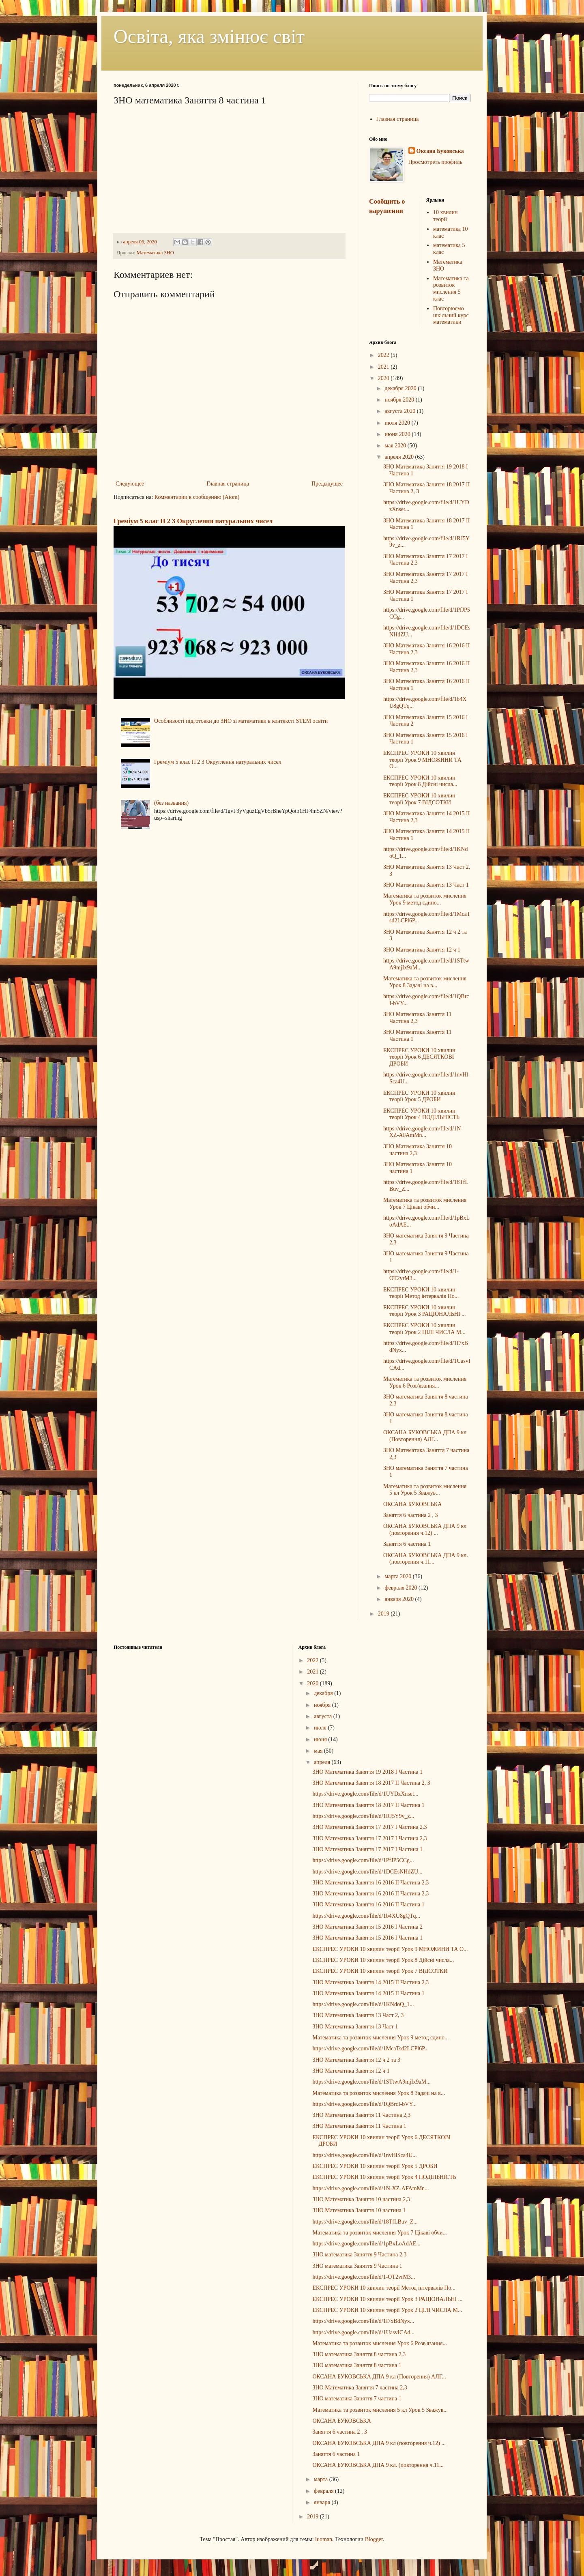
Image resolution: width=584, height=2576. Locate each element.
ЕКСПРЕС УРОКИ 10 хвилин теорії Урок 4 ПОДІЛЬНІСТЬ (421, 1114)
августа (323, 1716)
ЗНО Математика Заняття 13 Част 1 (426, 885)
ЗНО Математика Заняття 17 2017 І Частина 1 (367, 1849)
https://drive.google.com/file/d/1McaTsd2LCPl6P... (370, 2048)
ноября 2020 (399, 400)
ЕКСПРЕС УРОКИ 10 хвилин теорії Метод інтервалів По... (421, 1293)
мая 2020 (395, 446)
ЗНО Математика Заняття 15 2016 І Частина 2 (367, 1927)
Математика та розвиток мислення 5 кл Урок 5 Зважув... (424, 1489)
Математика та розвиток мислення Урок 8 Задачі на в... (424, 981)
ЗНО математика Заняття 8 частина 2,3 (359, 2354)
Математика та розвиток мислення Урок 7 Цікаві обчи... (424, 1203)
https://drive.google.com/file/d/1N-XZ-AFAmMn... (423, 1132)
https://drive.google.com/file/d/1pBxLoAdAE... (366, 2244)
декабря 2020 (401, 388)
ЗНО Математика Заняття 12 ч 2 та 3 (356, 2060)
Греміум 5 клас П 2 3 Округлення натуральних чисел (193, 521)
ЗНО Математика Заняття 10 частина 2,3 (361, 2199)
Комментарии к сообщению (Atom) (197, 497)
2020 (384, 378)
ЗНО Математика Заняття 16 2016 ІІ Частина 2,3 (370, 1883)
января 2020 (399, 1599)
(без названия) (171, 803)
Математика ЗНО (155, 253)
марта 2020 (398, 1576)
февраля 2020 (401, 1588)
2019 (384, 1614)
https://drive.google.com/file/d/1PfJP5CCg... (363, 1860)
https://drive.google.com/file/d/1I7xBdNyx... (363, 2321)
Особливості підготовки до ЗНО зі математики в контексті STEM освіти (241, 721)
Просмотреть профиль (435, 162)
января (323, 2502)
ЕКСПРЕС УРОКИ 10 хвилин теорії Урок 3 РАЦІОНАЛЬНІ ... (424, 1310)
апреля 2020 (399, 457)
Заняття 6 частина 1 (407, 1544)
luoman (323, 2539)
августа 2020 (400, 411)
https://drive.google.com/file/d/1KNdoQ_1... (363, 2004)
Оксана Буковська (440, 151)
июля (321, 1728)
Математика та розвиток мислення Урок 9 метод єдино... (424, 899)
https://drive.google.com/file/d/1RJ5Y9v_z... (363, 1816)
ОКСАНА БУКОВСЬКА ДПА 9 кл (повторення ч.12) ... (424, 1529)
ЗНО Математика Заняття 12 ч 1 (421, 950)
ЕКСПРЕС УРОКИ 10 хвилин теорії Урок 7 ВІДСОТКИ (419, 799)
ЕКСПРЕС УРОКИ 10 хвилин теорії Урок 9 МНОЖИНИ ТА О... (422, 760)
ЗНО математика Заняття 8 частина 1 (356, 2365)
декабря (324, 1693)
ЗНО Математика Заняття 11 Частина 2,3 (417, 1017)
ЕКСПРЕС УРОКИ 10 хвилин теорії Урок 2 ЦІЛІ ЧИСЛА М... (424, 1328)
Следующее (130, 484)
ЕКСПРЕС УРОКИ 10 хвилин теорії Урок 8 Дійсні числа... (420, 781)
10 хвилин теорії (445, 215)
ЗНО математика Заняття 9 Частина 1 (357, 2266)
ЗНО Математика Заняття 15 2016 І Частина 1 (367, 1938)
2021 (384, 367)
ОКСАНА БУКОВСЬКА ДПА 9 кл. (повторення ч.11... (425, 1558)
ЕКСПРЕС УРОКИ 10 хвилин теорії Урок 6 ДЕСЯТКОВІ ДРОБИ (419, 1057)
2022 (384, 355)
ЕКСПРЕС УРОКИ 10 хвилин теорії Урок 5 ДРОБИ (419, 1096)
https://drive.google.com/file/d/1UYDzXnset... (365, 1794)
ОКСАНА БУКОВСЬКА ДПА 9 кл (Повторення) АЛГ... (424, 1435)
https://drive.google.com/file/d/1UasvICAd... (363, 2332)
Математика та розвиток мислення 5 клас (451, 288)
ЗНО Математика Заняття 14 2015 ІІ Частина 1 (368, 1993)
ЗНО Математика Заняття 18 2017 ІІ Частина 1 (368, 1805)
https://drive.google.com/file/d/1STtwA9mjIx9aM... (371, 2082)
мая (319, 1751)
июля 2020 (397, 423)
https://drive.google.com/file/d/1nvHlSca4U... (364, 2155)
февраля (324, 2491)
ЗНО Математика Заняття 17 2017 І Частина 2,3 (369, 1827)
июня (321, 1739)
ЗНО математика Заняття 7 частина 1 (356, 2399)
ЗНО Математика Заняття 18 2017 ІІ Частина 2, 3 (371, 1783)
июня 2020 (398, 434)
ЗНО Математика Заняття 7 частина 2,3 (359, 2388)
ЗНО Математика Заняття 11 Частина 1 (359, 2126)
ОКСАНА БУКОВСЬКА (412, 1504)
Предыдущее (327, 484)
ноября (323, 1705)
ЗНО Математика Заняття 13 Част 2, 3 (358, 2015)
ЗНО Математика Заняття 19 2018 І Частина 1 (367, 1772)
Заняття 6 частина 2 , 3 (410, 1515)
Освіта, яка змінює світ (209, 36)
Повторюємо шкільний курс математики (451, 315)
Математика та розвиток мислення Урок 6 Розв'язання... (424, 1382)
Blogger (374, 2539)
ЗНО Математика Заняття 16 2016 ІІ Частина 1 (368, 1904)
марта (321, 2479)
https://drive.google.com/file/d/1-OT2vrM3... (363, 2277)
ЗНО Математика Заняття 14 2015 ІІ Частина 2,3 (370, 1982)
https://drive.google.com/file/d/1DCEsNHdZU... (367, 1872)
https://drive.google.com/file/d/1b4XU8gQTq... (366, 1916)
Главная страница (227, 484)
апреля (323, 1762)
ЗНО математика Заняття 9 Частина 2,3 (359, 2255)
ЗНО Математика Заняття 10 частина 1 (359, 2210)
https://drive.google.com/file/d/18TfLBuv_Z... (364, 2222)
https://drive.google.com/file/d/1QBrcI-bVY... (364, 2104)
